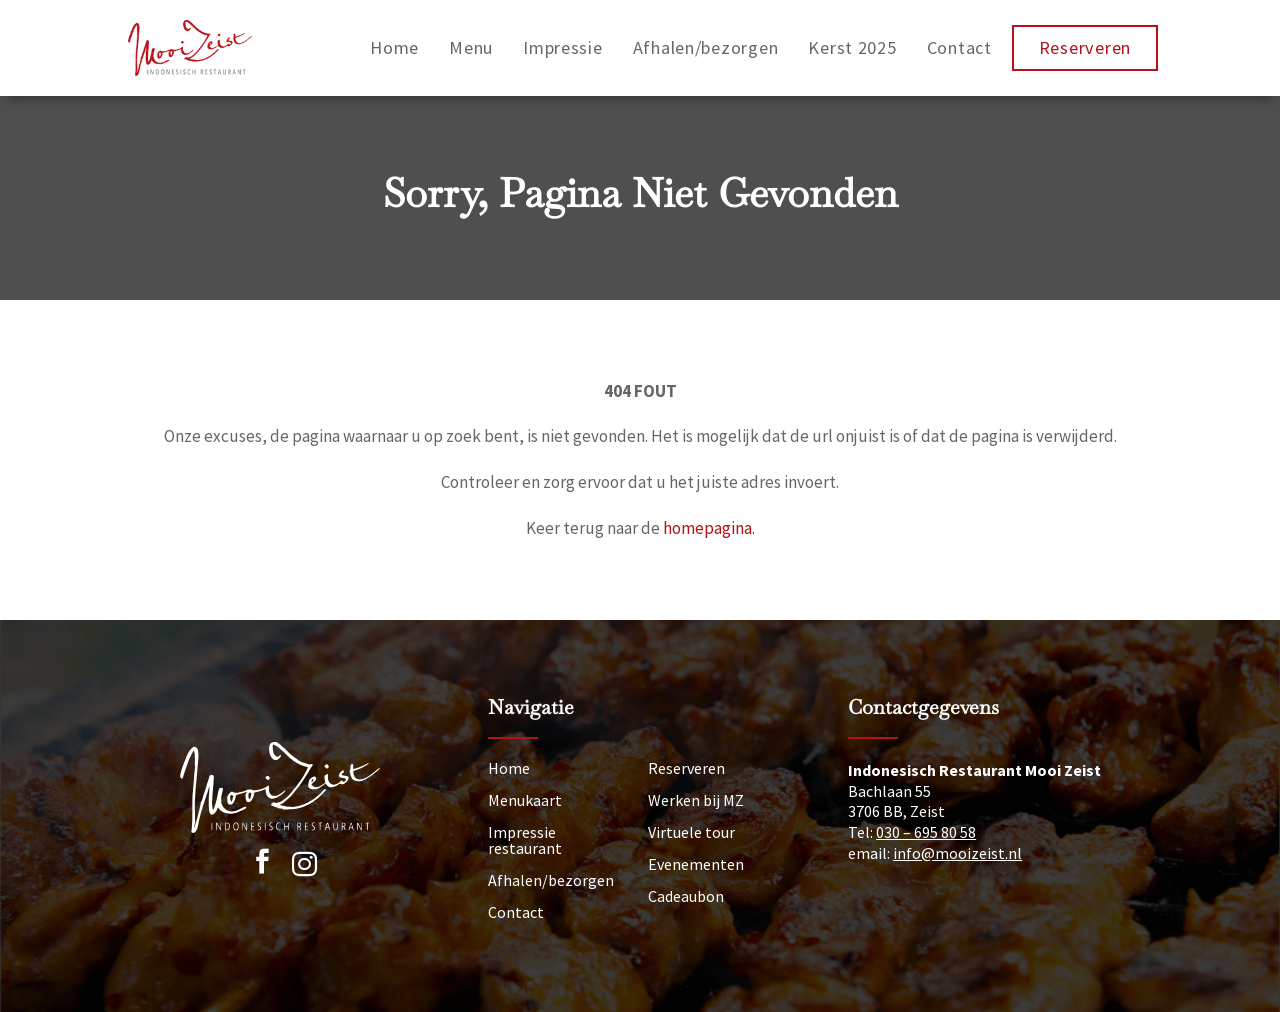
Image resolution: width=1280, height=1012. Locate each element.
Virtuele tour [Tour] (691, 832)
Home (394, 47)
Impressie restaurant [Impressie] (525, 840)
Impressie (563, 47)
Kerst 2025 (852, 47)
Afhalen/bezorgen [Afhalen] (551, 880)
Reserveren (1085, 47)
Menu (471, 47)
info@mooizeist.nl (957, 853)
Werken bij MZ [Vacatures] (696, 800)
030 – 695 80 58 (926, 832)
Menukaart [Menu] (525, 800)
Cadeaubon (686, 896)
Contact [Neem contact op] (516, 912)
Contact (959, 47)
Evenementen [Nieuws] (696, 864)
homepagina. (709, 528)
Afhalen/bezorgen (706, 47)
